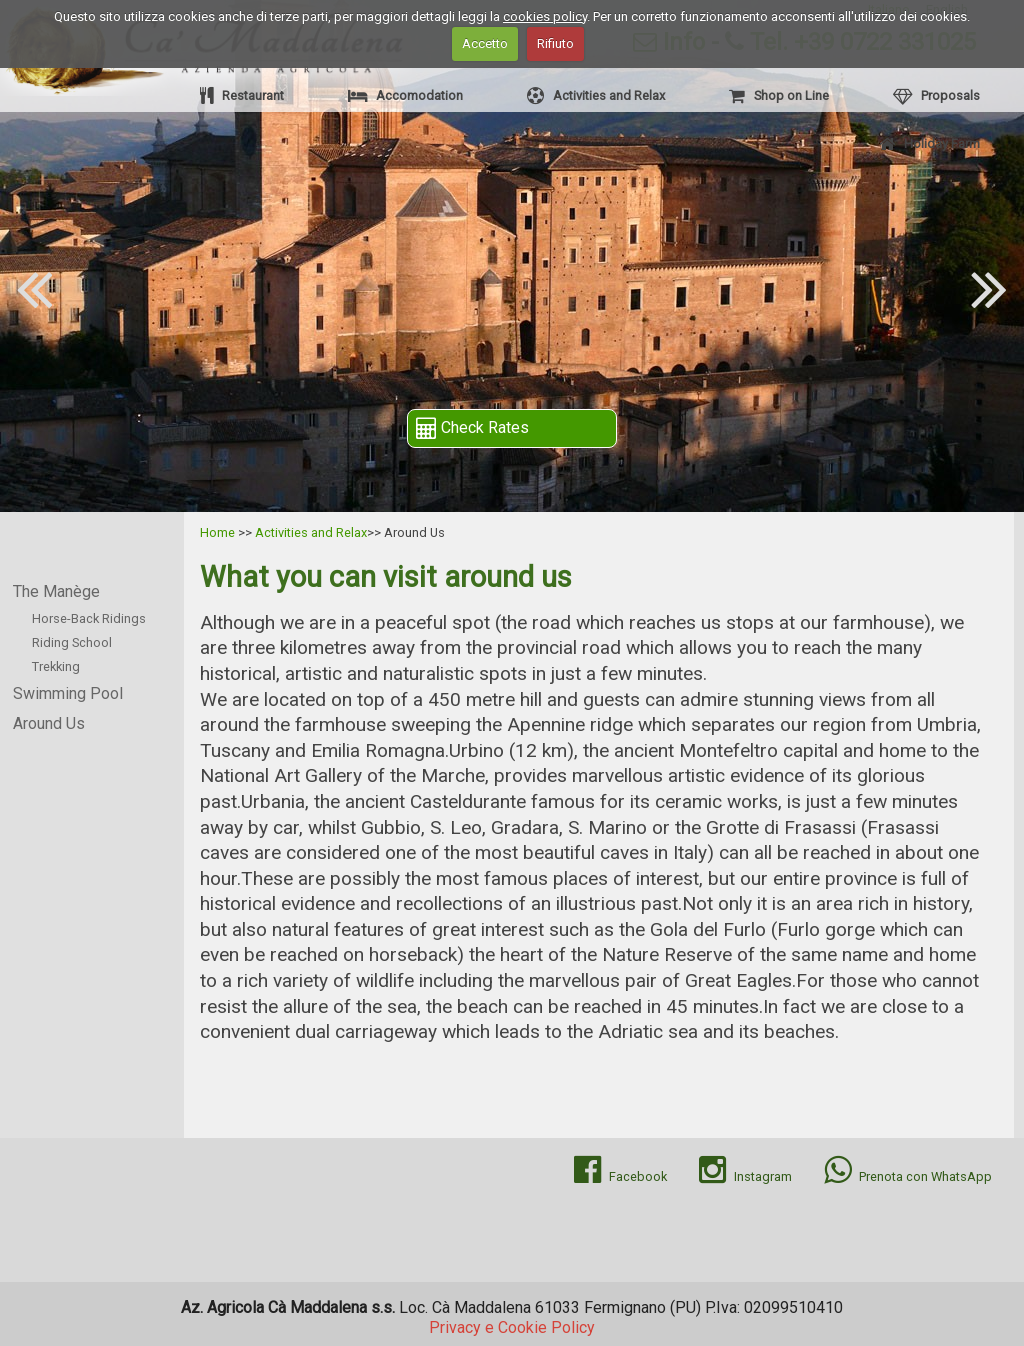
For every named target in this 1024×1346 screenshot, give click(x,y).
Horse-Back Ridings (89, 618)
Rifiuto (555, 43)
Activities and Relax (596, 95)
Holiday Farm (929, 143)
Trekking (56, 666)
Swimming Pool (68, 693)
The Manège (56, 591)
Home (217, 532)
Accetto (485, 43)
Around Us (49, 723)
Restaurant (242, 95)
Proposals (936, 95)
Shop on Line (779, 95)
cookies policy (545, 16)
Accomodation (405, 95)
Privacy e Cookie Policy (512, 1327)
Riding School (72, 642)
